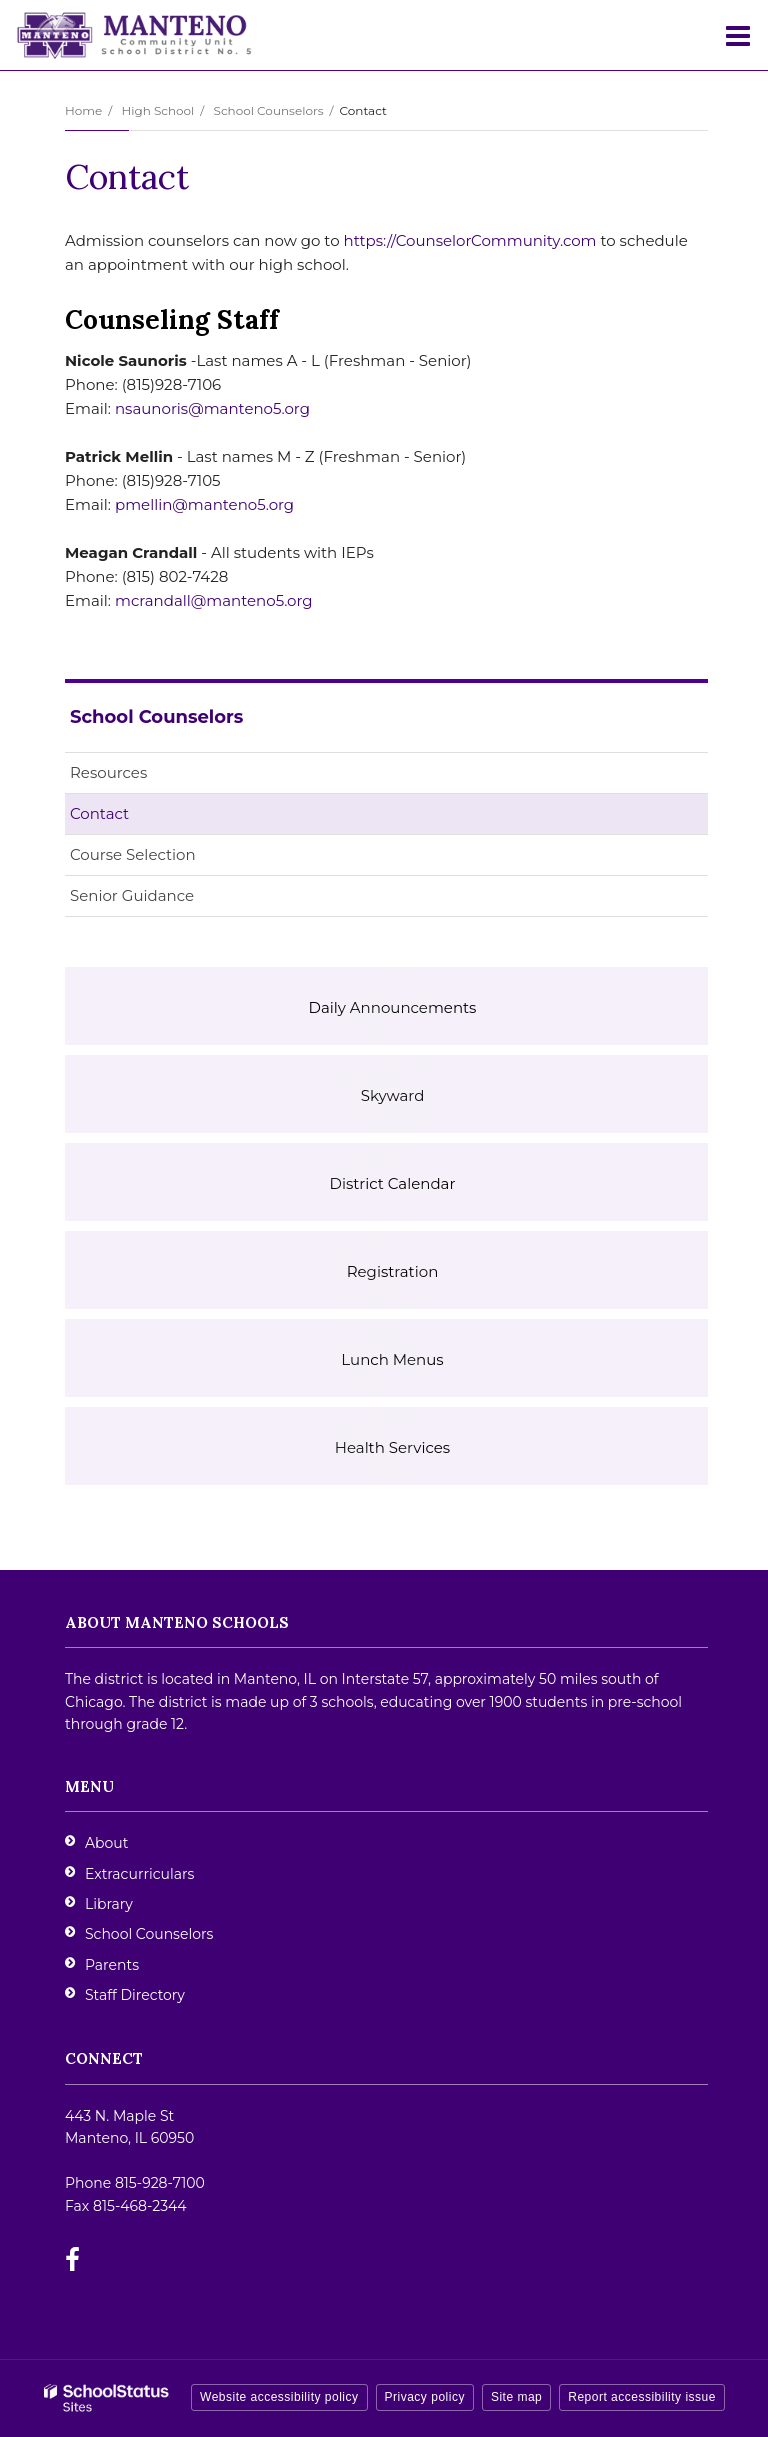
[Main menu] (738, 35)
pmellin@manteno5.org (204, 504)
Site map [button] (516, 2397)
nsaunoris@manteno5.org (212, 408)
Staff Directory (135, 1995)
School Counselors (269, 110)
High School (157, 110)
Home (83, 110)
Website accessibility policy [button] (279, 2397)
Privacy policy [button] (425, 2397)
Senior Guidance (132, 895)
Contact (99, 813)
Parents (112, 1965)
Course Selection (133, 854)
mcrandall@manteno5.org (214, 600)
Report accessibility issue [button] (642, 2397)
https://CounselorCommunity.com (470, 240)
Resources (108, 772)
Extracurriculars (139, 1874)
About (106, 1843)
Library (109, 1904)
